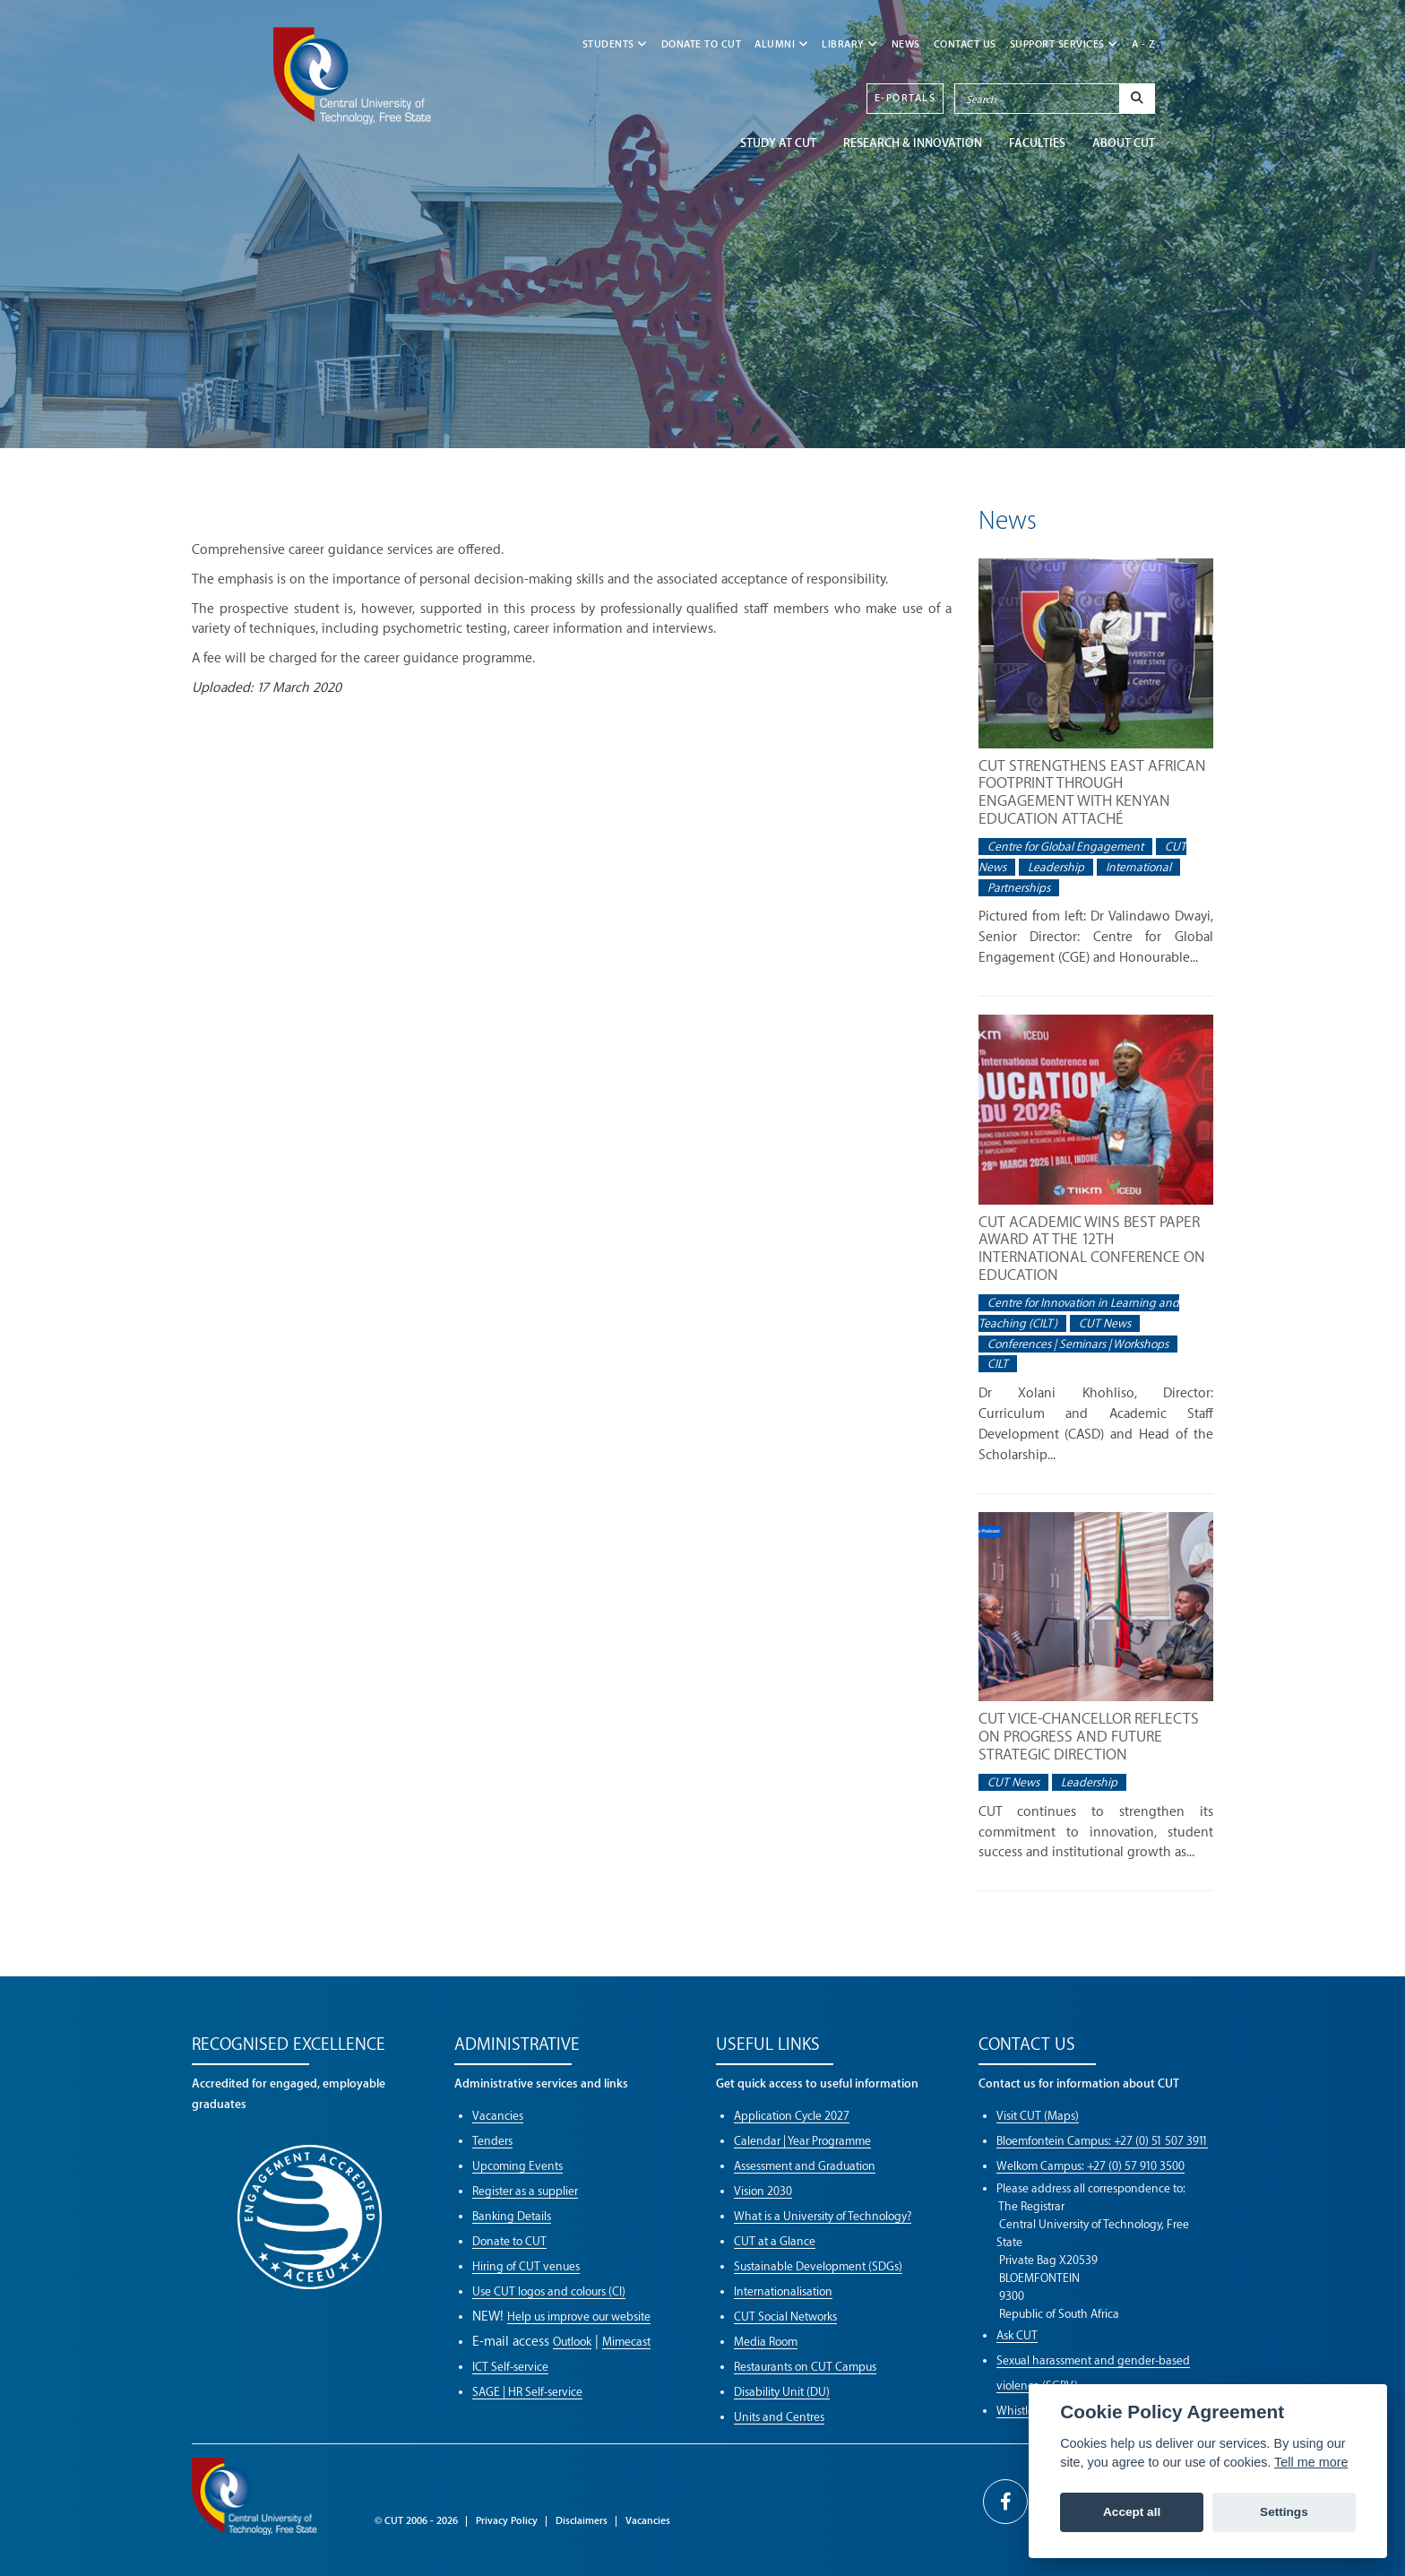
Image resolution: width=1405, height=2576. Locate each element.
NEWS (906, 44)
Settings (1284, 2512)
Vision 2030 (763, 2191)
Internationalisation (783, 2291)
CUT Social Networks (785, 2316)
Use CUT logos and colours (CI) (548, 2291)
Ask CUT (1017, 2335)
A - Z (1144, 44)
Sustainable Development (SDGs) (818, 2266)
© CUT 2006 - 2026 (416, 2521)
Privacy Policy (507, 2521)
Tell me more (1311, 2462)
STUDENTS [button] (615, 44)
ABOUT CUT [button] (1123, 143)
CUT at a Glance (774, 2241)
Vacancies (497, 2115)
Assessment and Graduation (804, 2166)
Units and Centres (779, 2417)
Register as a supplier (525, 2191)
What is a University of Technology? (822, 2216)
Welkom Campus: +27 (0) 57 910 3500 (1090, 2166)
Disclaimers (582, 2521)
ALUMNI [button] (781, 44)
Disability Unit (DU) (782, 2392)
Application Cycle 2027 (791, 2115)
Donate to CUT (701, 44)
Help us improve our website (579, 2316)
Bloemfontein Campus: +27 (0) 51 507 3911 (1102, 2141)
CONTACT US (965, 44)
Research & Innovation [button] (912, 143)
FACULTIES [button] (1037, 143)
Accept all (1131, 2512)
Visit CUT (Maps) (1037, 2115)
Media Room (765, 2341)
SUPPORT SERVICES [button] (1064, 44)
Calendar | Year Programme (802, 2141)
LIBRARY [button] (850, 44)
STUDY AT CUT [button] (778, 143)
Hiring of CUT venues (526, 2266)
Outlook (572, 2341)
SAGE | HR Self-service (527, 2392)
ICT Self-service (510, 2366)
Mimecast (626, 2341)
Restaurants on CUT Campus (805, 2366)
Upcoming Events (517, 2166)
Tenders (492, 2141)
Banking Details (511, 2216)
